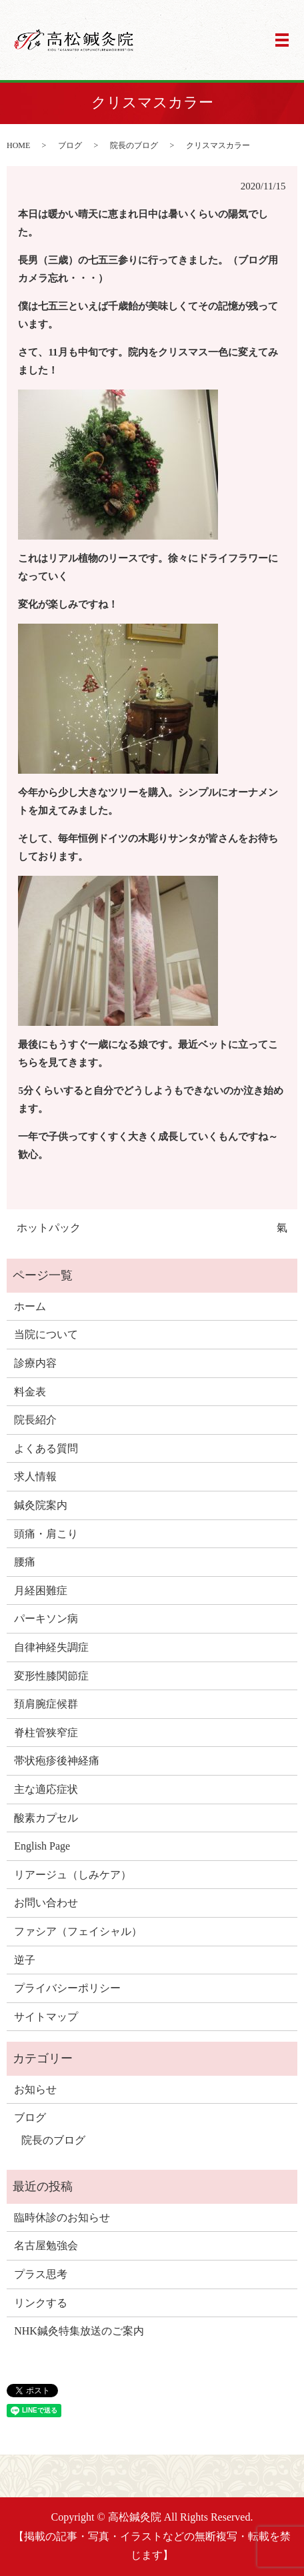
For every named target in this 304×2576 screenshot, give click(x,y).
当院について (46, 1334)
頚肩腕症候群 (46, 1704)
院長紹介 (35, 1419)
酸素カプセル (46, 1818)
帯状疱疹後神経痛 (56, 1760)
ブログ (70, 145)
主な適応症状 (46, 1789)
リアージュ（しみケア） (72, 1874)
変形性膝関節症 (51, 1676)
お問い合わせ (46, 1902)
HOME (18, 145)
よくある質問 (46, 1448)
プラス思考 (40, 2274)
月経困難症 (40, 1590)
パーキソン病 (46, 1618)
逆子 (24, 1960)
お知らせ (35, 2089)
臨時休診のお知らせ (62, 2217)
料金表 (30, 1391)
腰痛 (24, 1561)
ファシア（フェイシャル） (78, 1931)
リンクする (40, 2303)
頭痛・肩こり (46, 1533)
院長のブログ (134, 145)
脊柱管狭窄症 (46, 1732)
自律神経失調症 (51, 1647)
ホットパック (49, 1227)
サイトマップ (46, 2016)
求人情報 (35, 1476)
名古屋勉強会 (46, 2245)
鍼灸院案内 (40, 1505)
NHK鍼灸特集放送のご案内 (79, 2331)
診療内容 (35, 1363)
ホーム (30, 1306)
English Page (42, 1846)
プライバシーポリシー (67, 1988)
